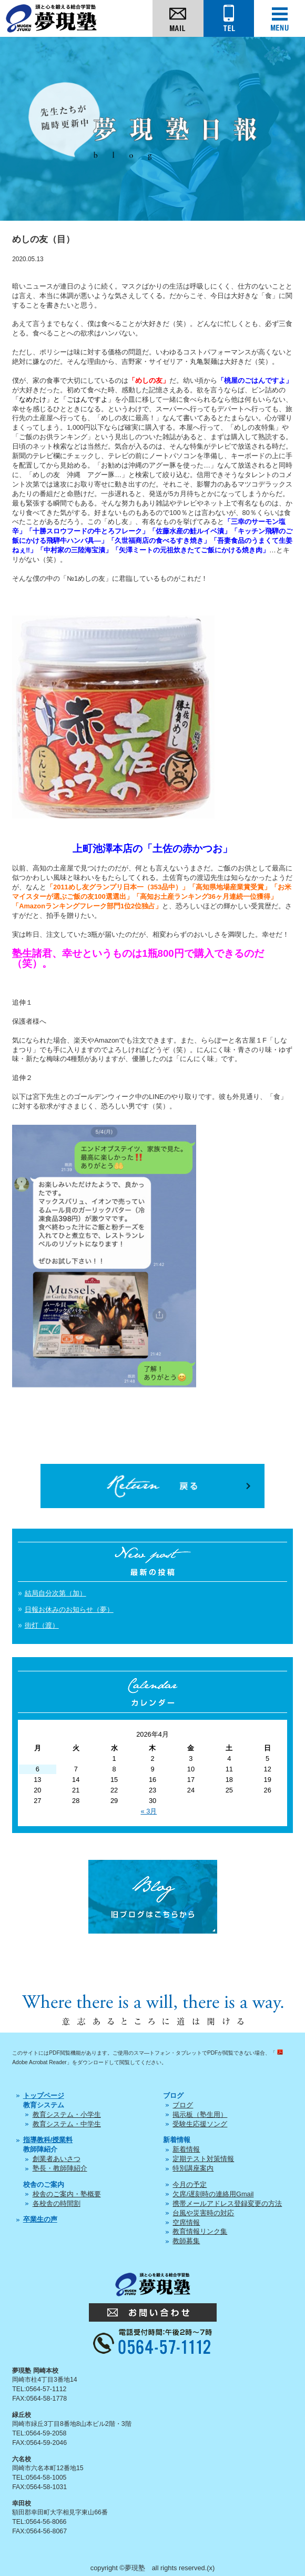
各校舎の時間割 (56, 2203)
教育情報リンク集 (199, 2231)
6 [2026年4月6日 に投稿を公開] (37, 1769)
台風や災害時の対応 (203, 2213)
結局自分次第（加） (55, 1593)
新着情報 (186, 2149)
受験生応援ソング (199, 2124)
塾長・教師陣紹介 (60, 2168)
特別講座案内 (193, 2168)
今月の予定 (189, 2184)
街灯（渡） (42, 1625)
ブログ (182, 2105)
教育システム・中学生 (67, 2124)
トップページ (43, 2095)
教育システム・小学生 (67, 2114)
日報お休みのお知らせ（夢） (69, 1609)
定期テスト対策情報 (203, 2159)
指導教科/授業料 (48, 2140)
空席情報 (186, 2222)
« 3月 (148, 1811)
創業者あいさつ (56, 2159)
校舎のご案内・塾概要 (67, 2194)
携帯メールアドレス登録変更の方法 (227, 2203)
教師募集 (186, 2241)
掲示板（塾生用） (199, 2114)
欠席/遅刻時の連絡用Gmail (212, 2194)
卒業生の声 (40, 2219)
